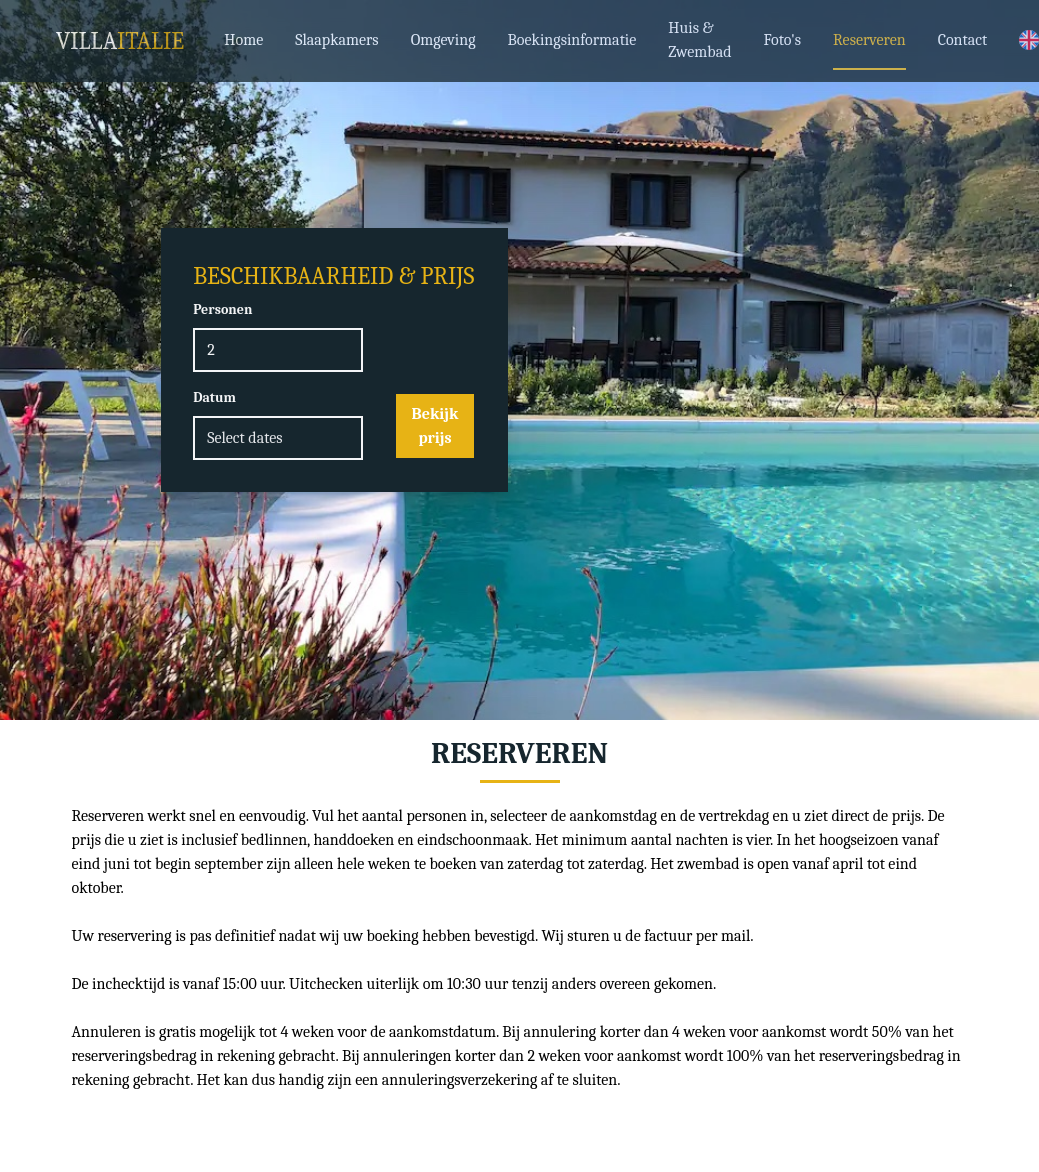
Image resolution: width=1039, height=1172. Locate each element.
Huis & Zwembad (699, 40)
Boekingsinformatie (572, 40)
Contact (963, 40)
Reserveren (869, 40)
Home (243, 40)
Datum (214, 397)
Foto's (783, 40)
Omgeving (443, 40)
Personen (222, 309)
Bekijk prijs (435, 426)
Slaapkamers (336, 40)
